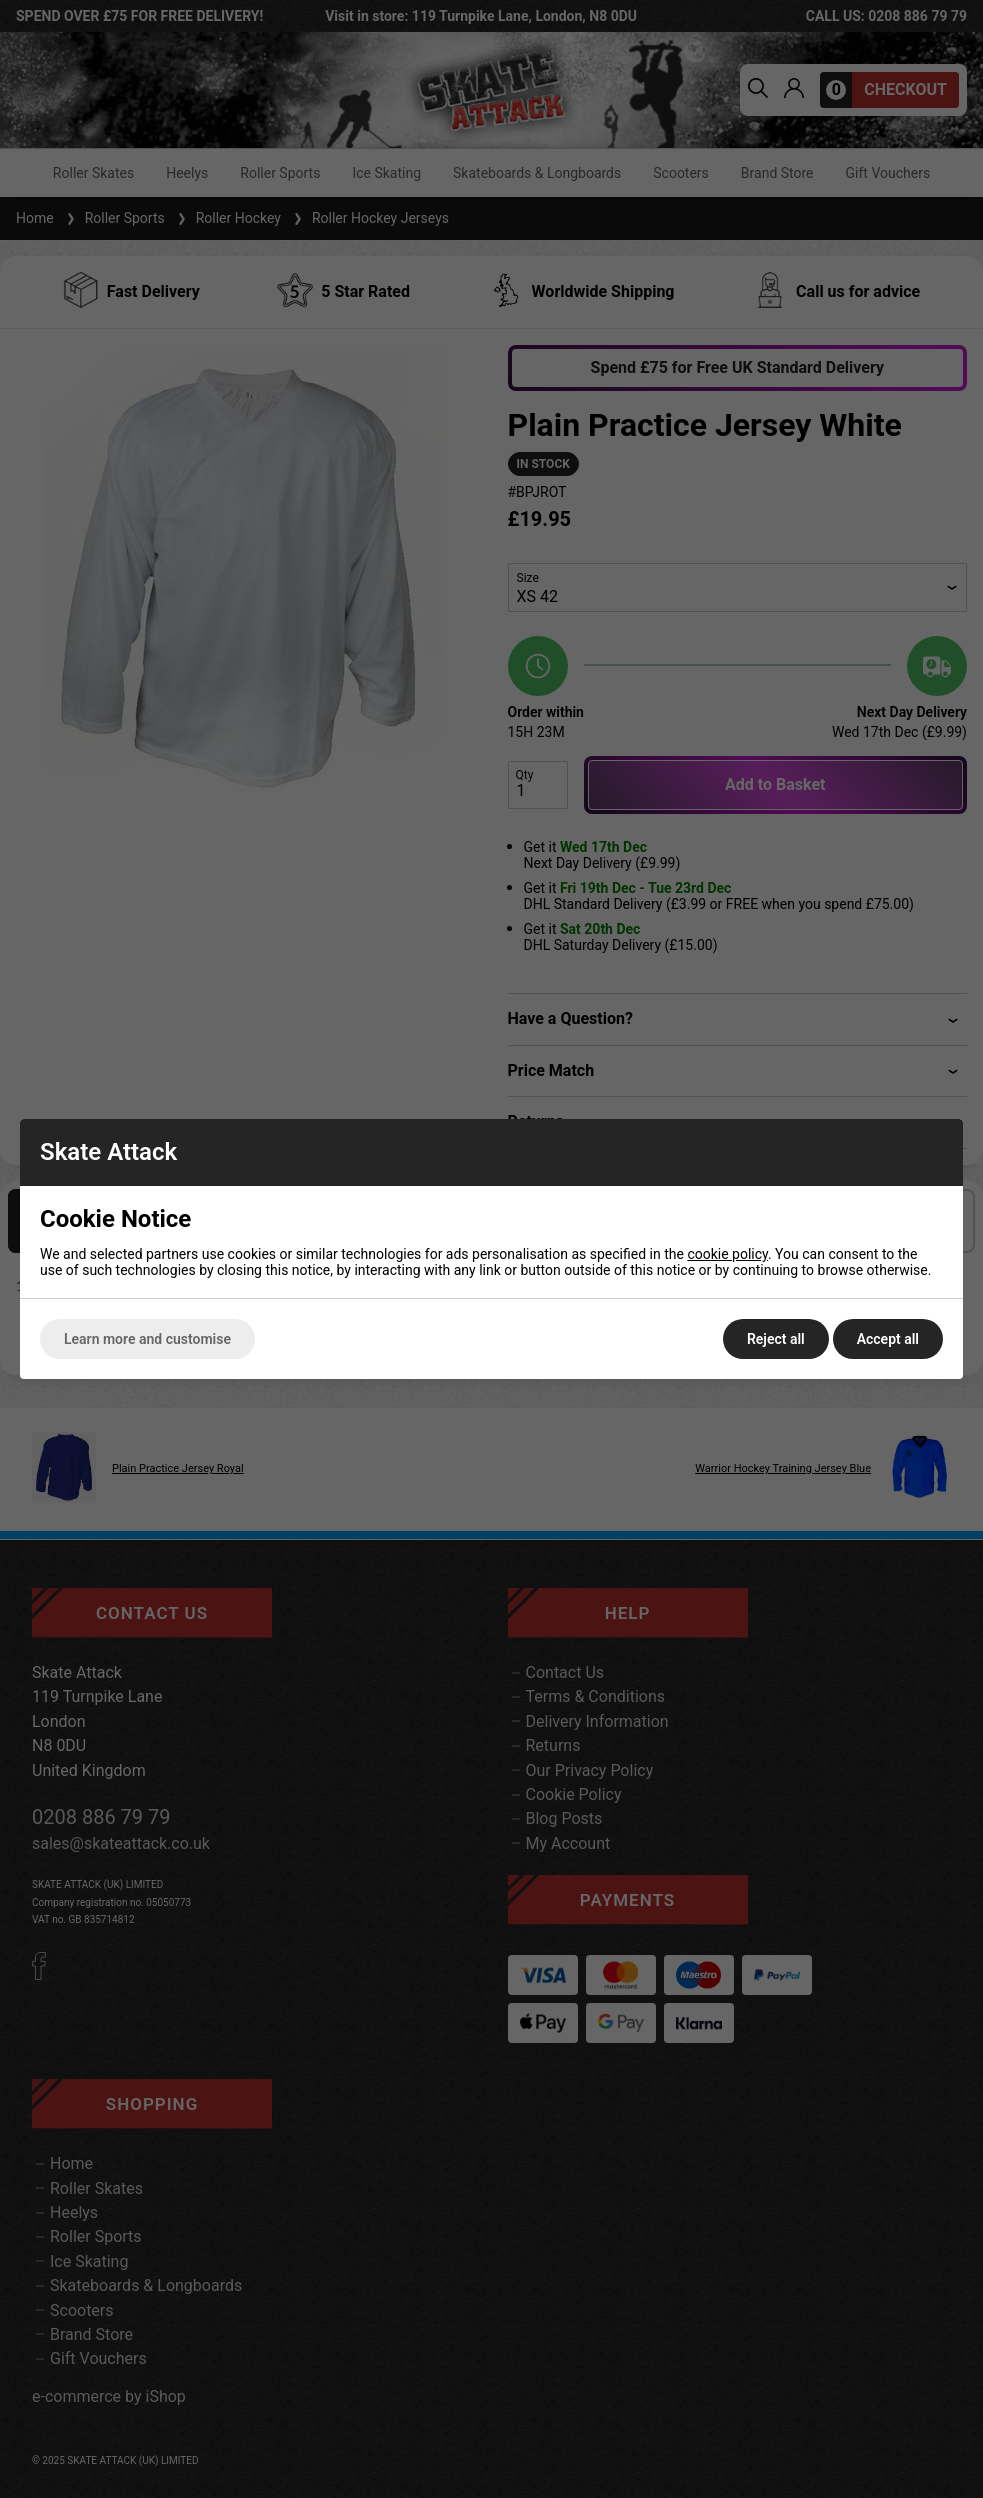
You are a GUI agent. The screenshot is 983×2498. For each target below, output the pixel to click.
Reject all (776, 1339)
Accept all (888, 1339)
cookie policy (727, 1254)
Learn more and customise (147, 1339)
